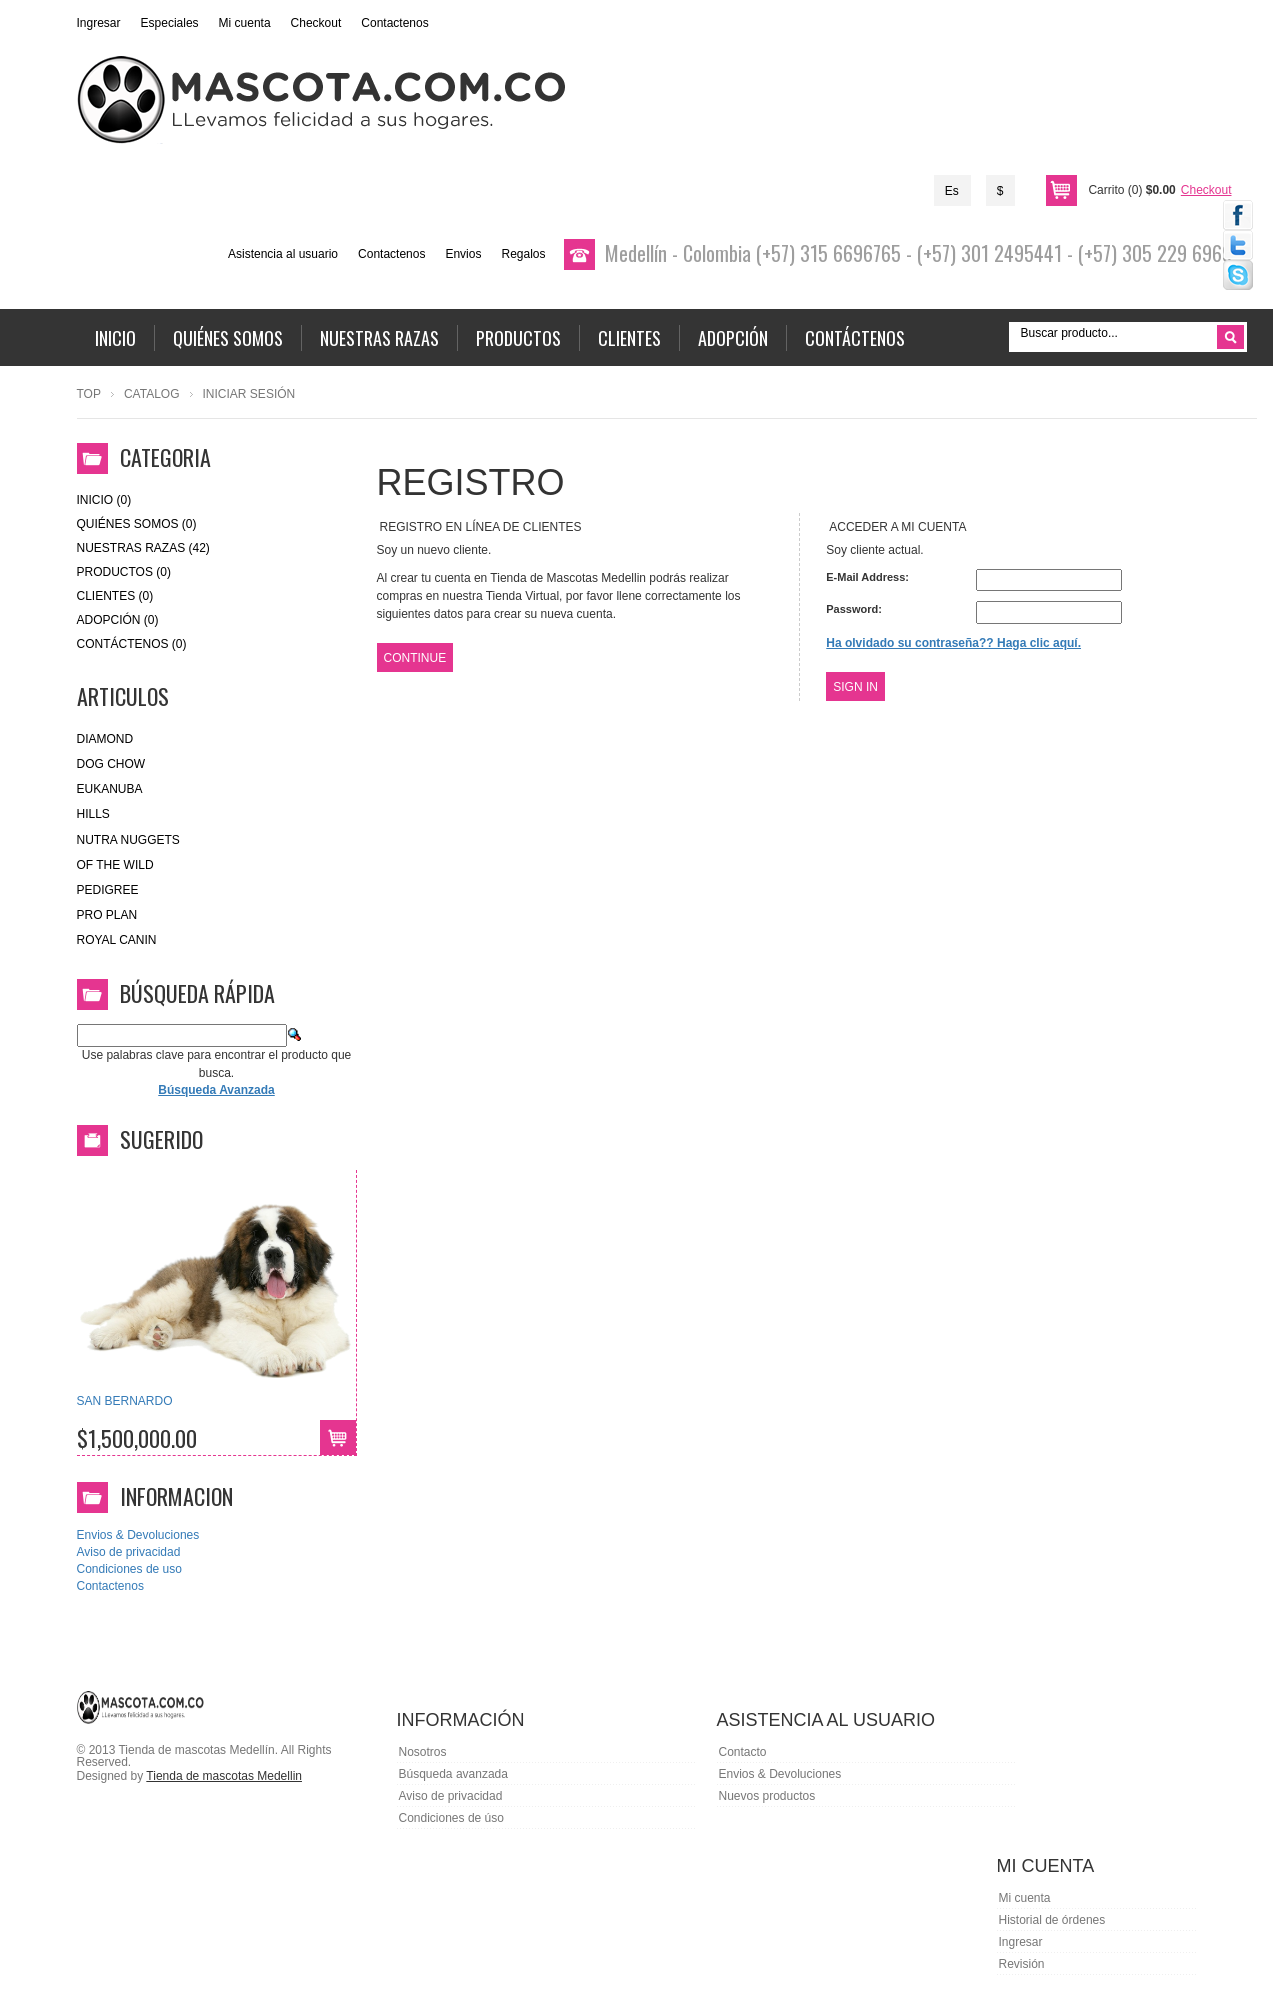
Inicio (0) (104, 500)
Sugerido (161, 1139)
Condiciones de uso (129, 1569)
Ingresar (99, 23)
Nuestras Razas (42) (143, 548)
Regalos (523, 254)
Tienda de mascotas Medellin (224, 1776)
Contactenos (394, 23)
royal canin (117, 940)
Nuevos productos (767, 1796)
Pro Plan (107, 915)
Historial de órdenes (1052, 1920)
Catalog (152, 394)
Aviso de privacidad (129, 1552)
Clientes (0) (115, 596)
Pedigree (108, 890)
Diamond (105, 739)
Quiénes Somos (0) (137, 524)
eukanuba (110, 789)
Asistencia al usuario (283, 254)
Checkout (316, 23)
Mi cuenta (245, 23)
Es (952, 191)
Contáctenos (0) (132, 644)
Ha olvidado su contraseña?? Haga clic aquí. (953, 643)
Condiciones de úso (451, 1818)
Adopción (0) (118, 620)
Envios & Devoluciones (138, 1535)
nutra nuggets (128, 840)
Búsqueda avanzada (453, 1774)
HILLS (93, 814)
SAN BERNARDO (125, 1401)
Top (89, 394)
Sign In (855, 687)
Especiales (170, 23)
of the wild (115, 865)
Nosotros (423, 1752)
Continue (415, 658)
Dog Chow (111, 764)
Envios (463, 254)
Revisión (1022, 1964)
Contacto (743, 1752)
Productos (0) (124, 572)
